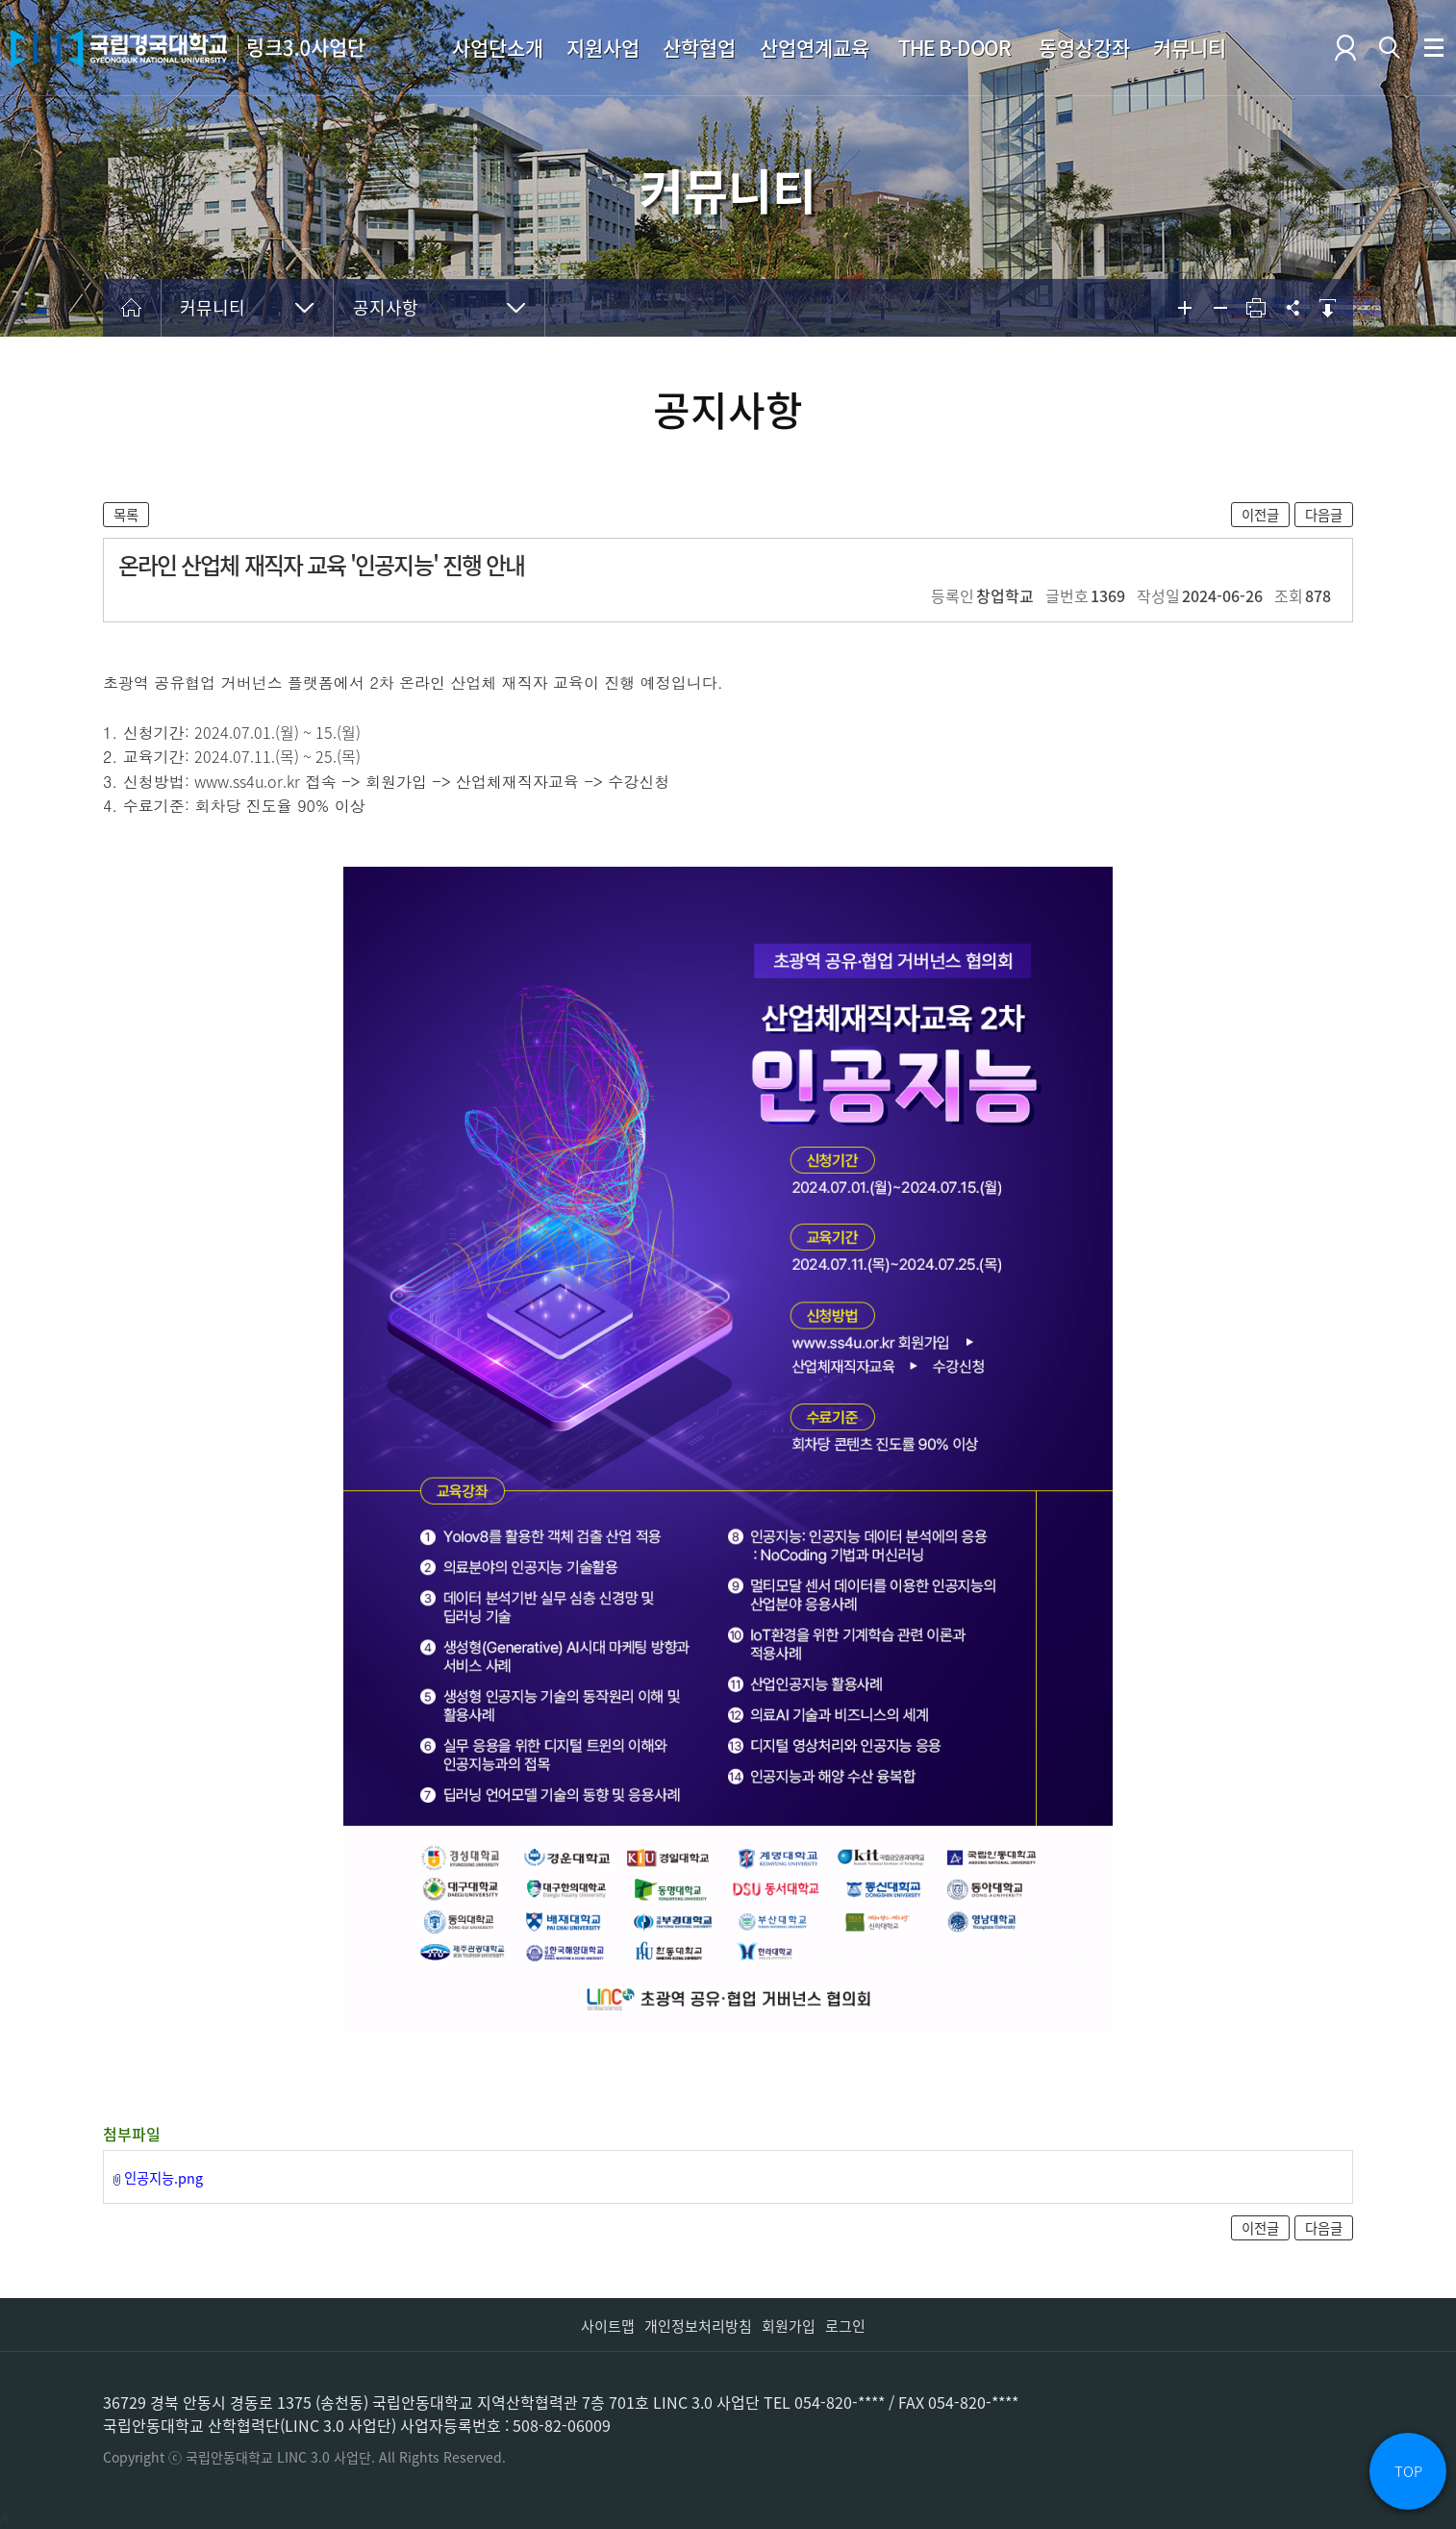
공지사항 (385, 307)
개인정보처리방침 (698, 2326)
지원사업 (603, 48)
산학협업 (699, 48)
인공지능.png (163, 2177)
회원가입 (789, 2326)
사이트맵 (608, 2326)
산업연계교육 (814, 48)
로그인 (845, 2326)
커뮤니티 (1189, 48)
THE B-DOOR (954, 48)
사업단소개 (497, 48)
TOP (1408, 2471)
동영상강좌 (1084, 48)
